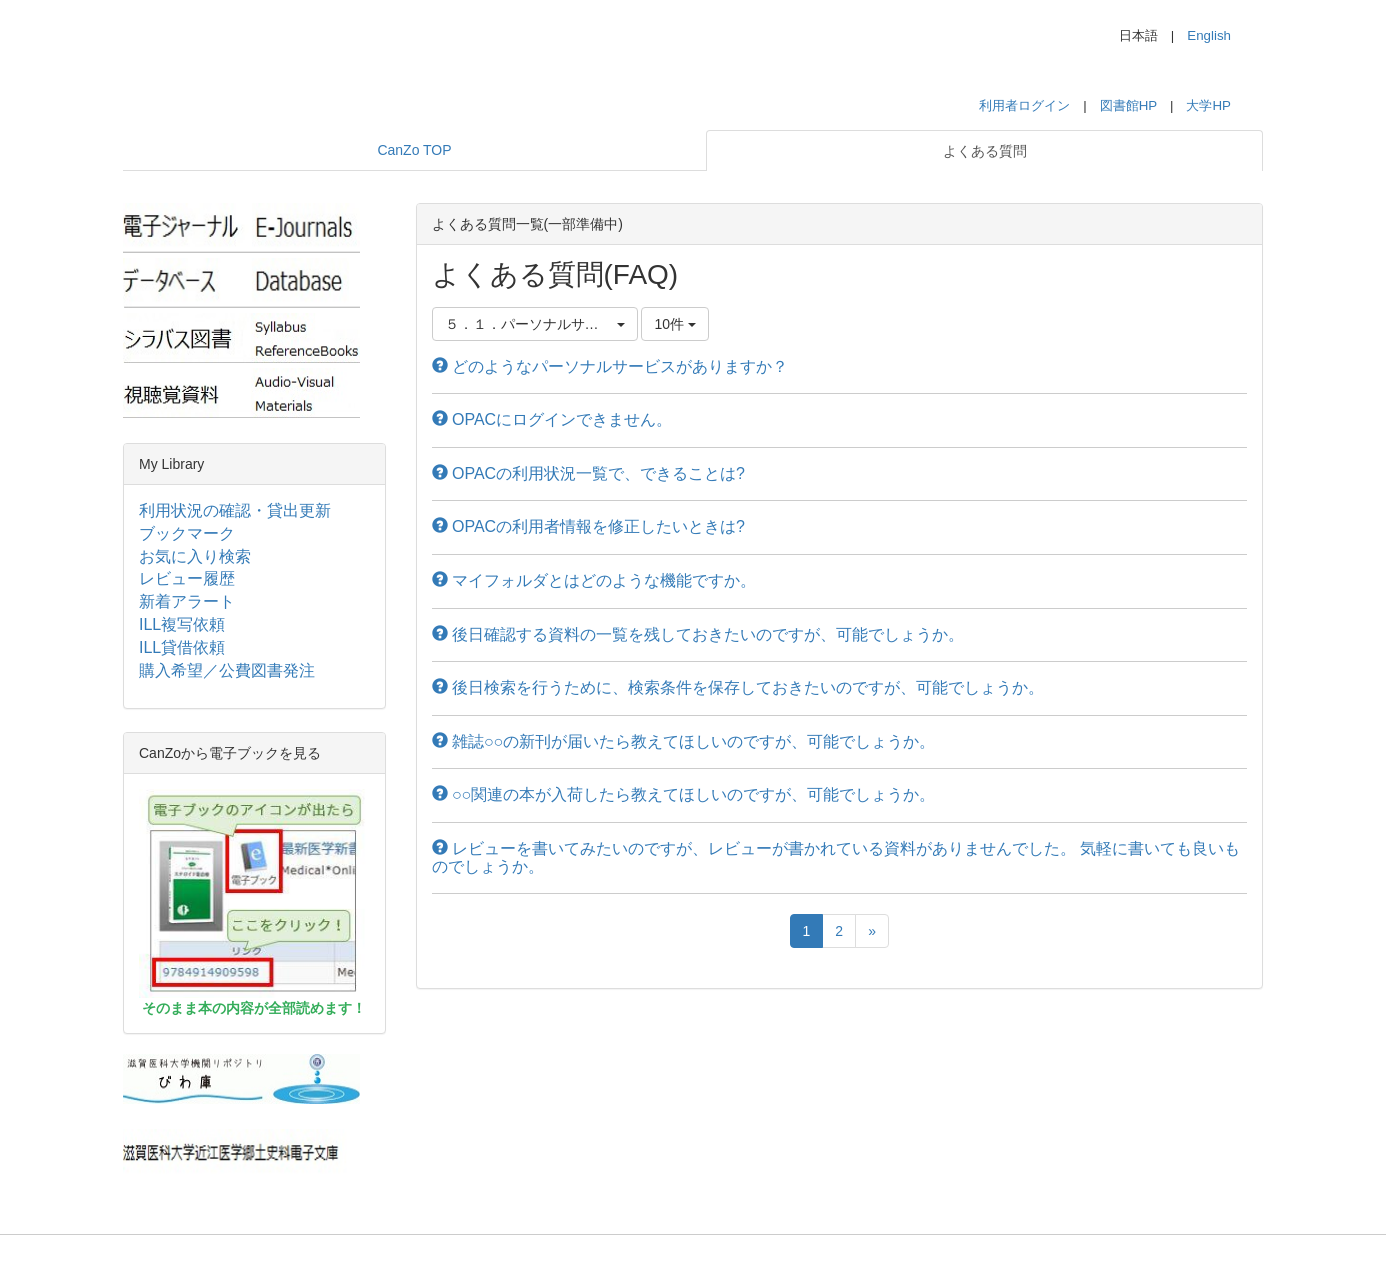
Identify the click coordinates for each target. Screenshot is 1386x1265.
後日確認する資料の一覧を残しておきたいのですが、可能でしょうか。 (698, 634)
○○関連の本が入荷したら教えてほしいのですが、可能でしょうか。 (684, 794)
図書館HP (1128, 105)
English (1209, 35)
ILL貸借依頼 (182, 647)
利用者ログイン (1024, 105)
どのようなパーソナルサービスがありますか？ (610, 366)
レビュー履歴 (187, 578)
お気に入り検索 (195, 556)
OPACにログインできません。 (552, 419)
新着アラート (187, 601)
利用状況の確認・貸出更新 (235, 510)
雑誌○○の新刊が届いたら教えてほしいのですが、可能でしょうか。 (684, 741)
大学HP (1208, 105)
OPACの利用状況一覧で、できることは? (589, 473)
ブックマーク (187, 533)
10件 (674, 324)
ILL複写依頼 (182, 624)
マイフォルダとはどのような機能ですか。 (594, 580)
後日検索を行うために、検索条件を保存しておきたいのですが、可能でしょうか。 (738, 687)
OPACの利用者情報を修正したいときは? (589, 526)
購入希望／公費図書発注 (227, 670)
